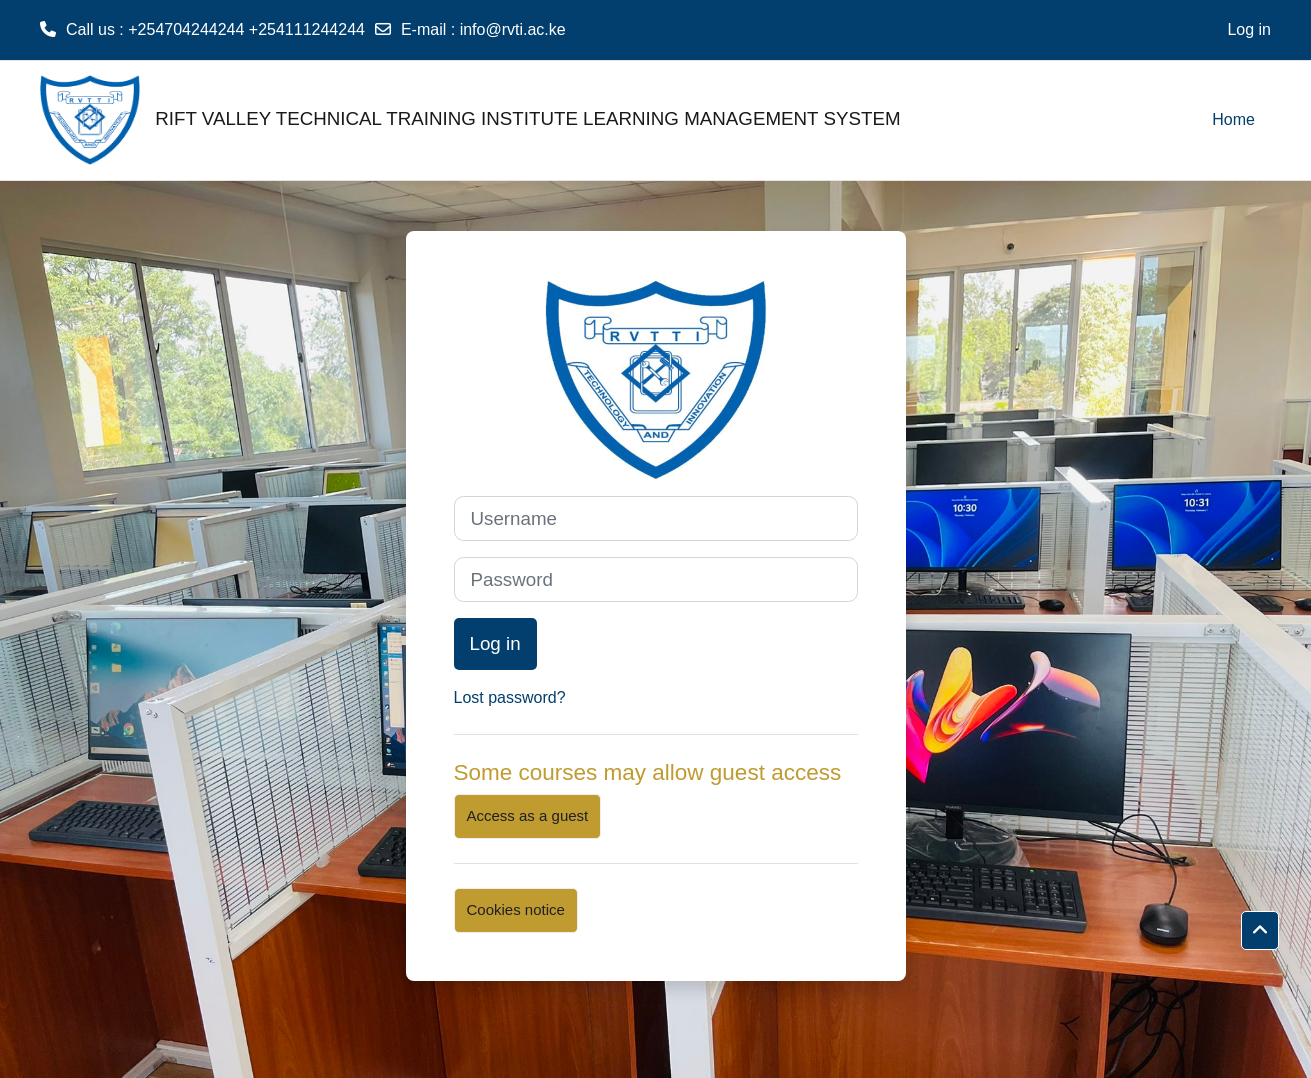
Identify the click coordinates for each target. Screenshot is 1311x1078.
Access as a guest (528, 815)
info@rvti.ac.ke (513, 29)
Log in (1249, 29)
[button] (1260, 931)
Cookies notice (516, 909)
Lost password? (510, 697)
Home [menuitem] (1233, 119)
